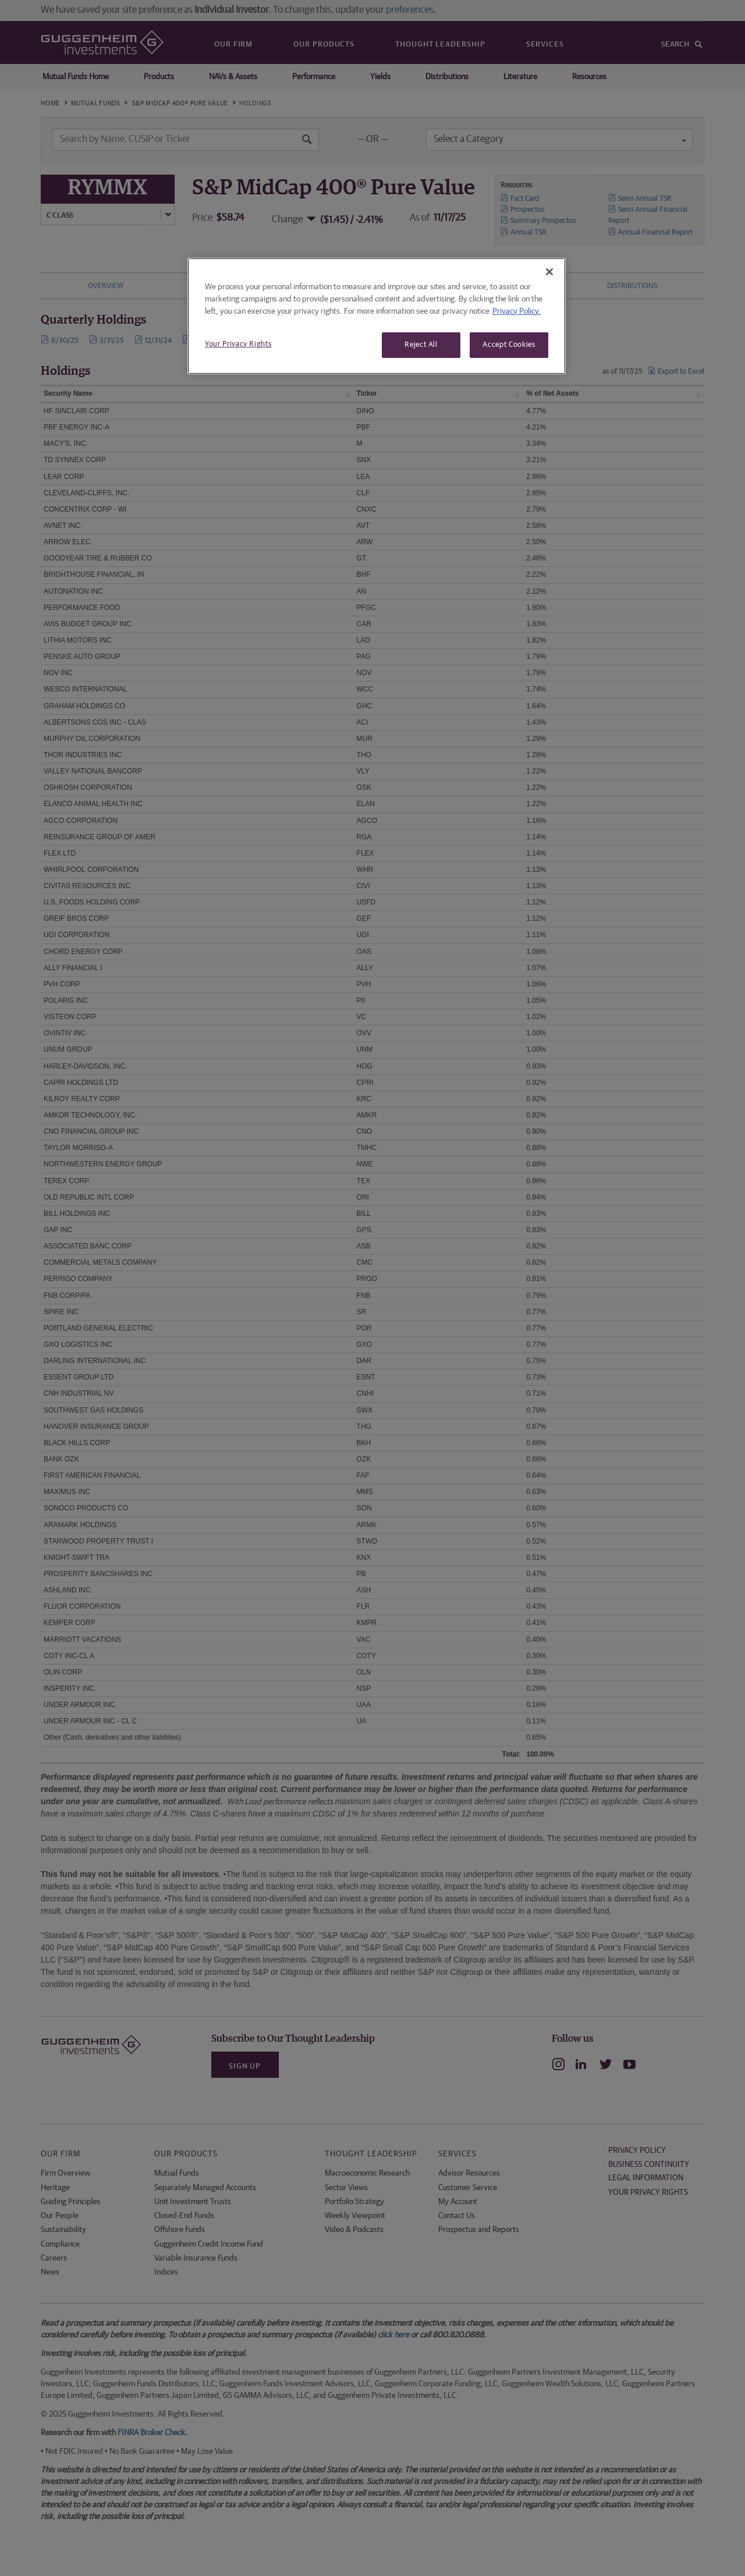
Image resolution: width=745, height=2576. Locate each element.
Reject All (421, 345)
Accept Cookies (509, 345)
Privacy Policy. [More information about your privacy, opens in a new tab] (516, 311)
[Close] (549, 272)
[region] (376, 316)
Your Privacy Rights (238, 344)
